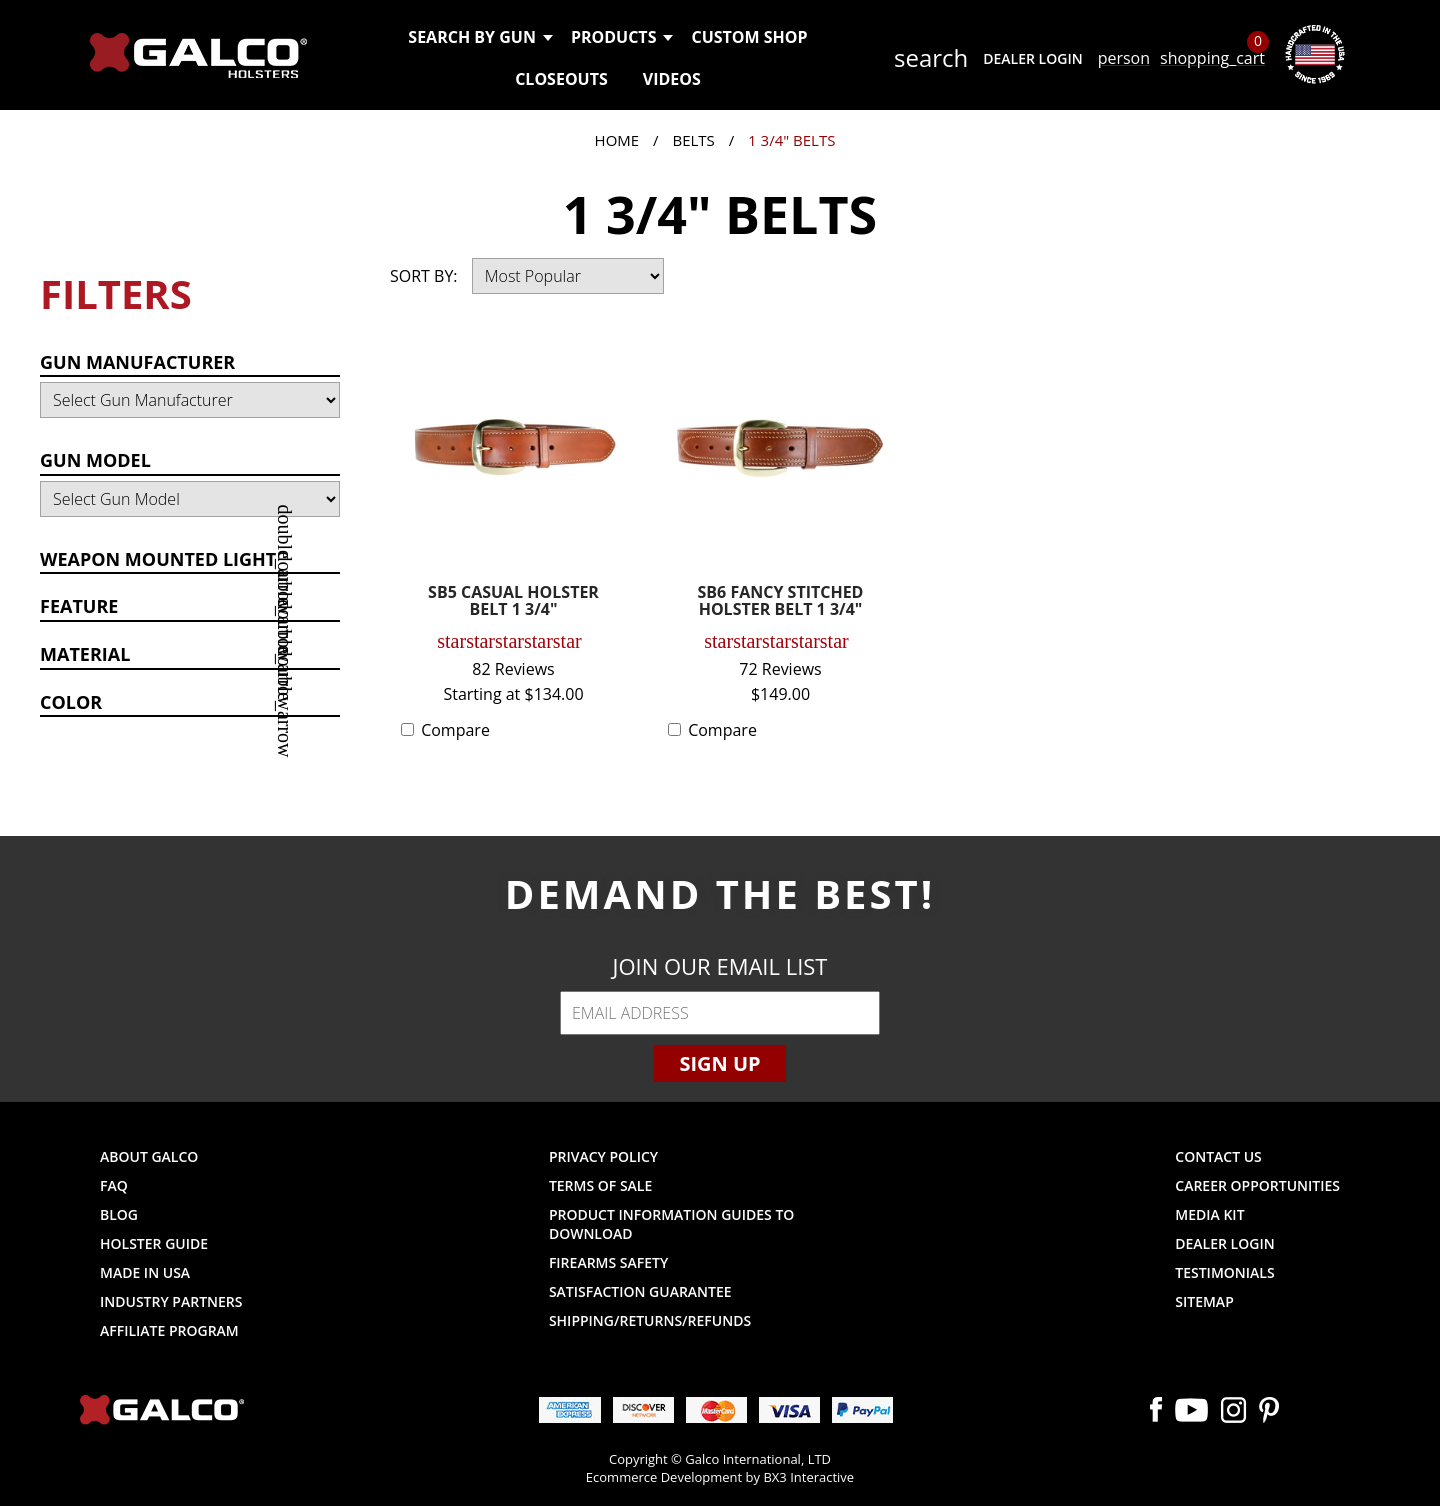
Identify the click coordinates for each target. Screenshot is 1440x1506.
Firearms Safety (608, 1262)
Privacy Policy (603, 1156)
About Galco (149, 1156)
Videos (672, 79)
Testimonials (1224, 1272)
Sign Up (719, 1063)
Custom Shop (749, 37)
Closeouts (561, 79)
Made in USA (145, 1272)
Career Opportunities (1257, 1185)
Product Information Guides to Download (671, 1224)
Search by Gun (479, 37)
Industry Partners (171, 1301)
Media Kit (1209, 1214)
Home (617, 140)
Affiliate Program (169, 1330)
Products (621, 37)
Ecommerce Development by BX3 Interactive (720, 1477)
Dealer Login (1032, 58)
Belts (693, 140)
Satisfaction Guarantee (640, 1291)
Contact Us (1218, 1156)
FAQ (114, 1185)
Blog (119, 1214)
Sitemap (1204, 1301)
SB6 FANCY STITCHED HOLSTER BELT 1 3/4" (781, 602)
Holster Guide (154, 1243)
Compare (455, 730)
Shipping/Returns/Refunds (650, 1320)
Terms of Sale (600, 1185)
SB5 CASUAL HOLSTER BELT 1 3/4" (513, 602)
